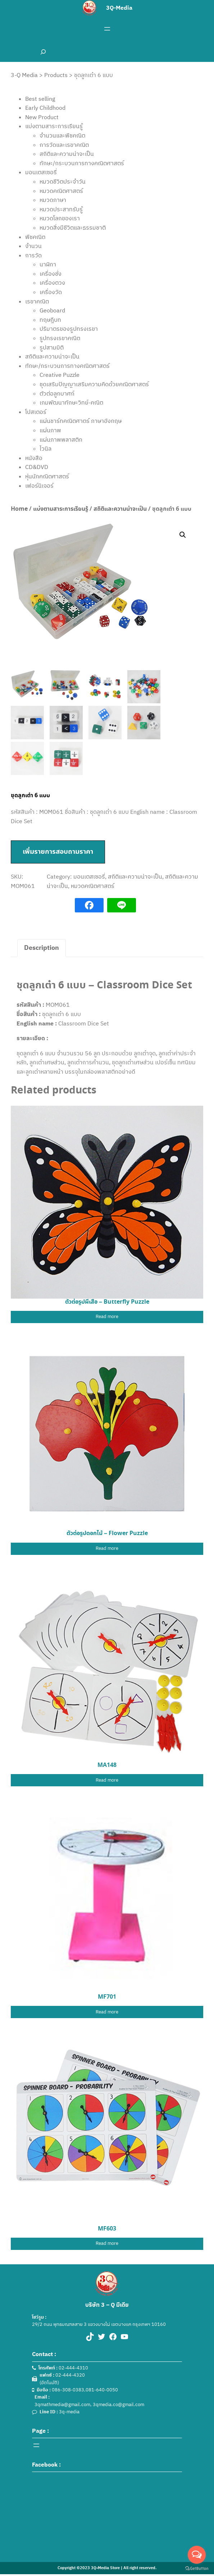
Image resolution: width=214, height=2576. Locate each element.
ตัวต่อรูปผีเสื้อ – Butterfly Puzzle (107, 1302)
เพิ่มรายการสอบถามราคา (58, 852)
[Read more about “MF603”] (107, 2244)
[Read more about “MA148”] (107, 1780)
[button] (182, 534)
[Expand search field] (43, 52)
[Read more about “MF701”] (107, 2012)
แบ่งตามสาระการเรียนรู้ (60, 509)
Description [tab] (41, 947)
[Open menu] (107, 28)
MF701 (107, 1997)
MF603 (107, 2228)
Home (19, 509)
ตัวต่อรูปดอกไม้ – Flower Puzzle (107, 1533)
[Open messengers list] (197, 2555)
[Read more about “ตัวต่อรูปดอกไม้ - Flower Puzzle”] (107, 1549)
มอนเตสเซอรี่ (89, 876)
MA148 (107, 1765)
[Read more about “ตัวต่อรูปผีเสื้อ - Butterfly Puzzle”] (107, 1317)
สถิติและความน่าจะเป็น (120, 509)
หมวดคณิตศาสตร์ (92, 885)
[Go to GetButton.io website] (196, 2568)
